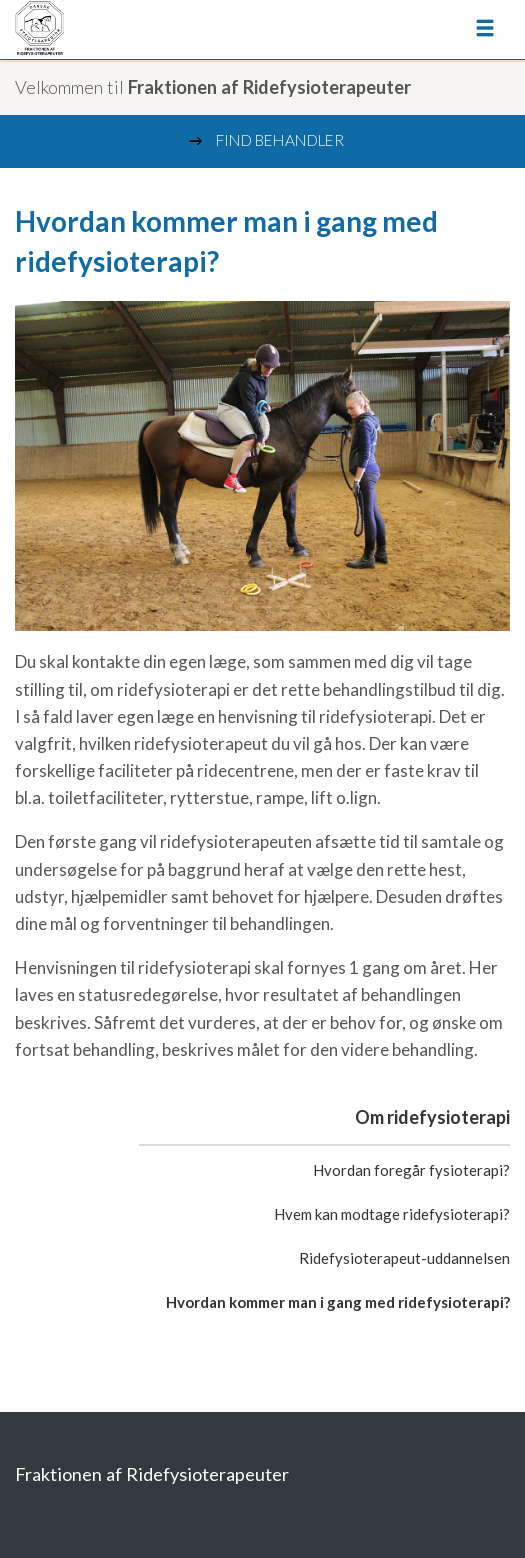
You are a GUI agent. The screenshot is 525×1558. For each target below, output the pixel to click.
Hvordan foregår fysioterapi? (411, 1170)
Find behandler (265, 141)
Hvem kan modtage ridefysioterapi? (392, 1214)
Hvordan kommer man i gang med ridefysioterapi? (338, 1302)
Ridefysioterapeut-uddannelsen (404, 1258)
